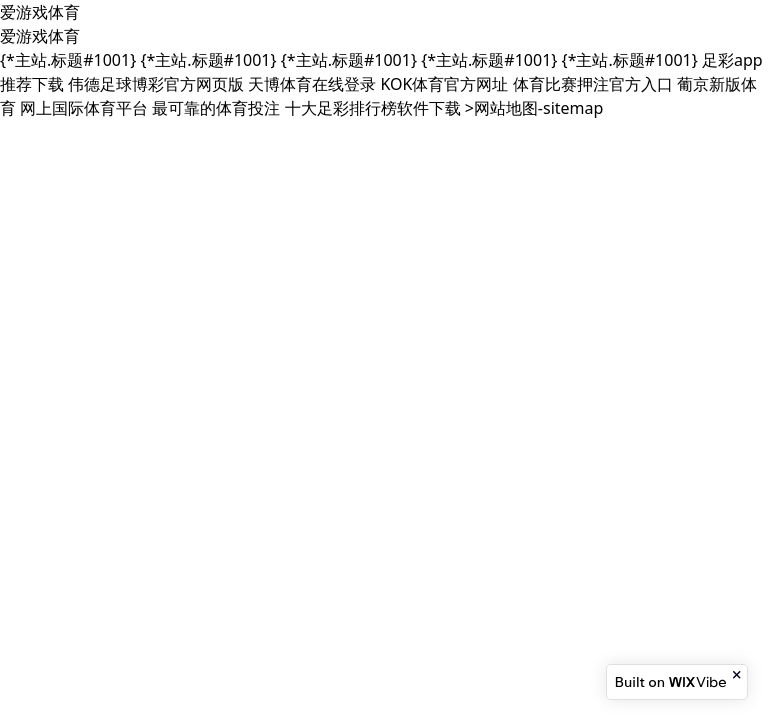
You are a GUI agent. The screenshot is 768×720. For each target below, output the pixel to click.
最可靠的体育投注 (216, 108)
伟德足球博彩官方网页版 (156, 84)
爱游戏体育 (40, 12)
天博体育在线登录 (312, 84)
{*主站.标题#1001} (68, 60)
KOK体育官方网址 (445, 84)
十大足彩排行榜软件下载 (373, 108)
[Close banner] (738, 675)
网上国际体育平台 (84, 108)
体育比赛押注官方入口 (593, 84)
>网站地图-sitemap (534, 108)
